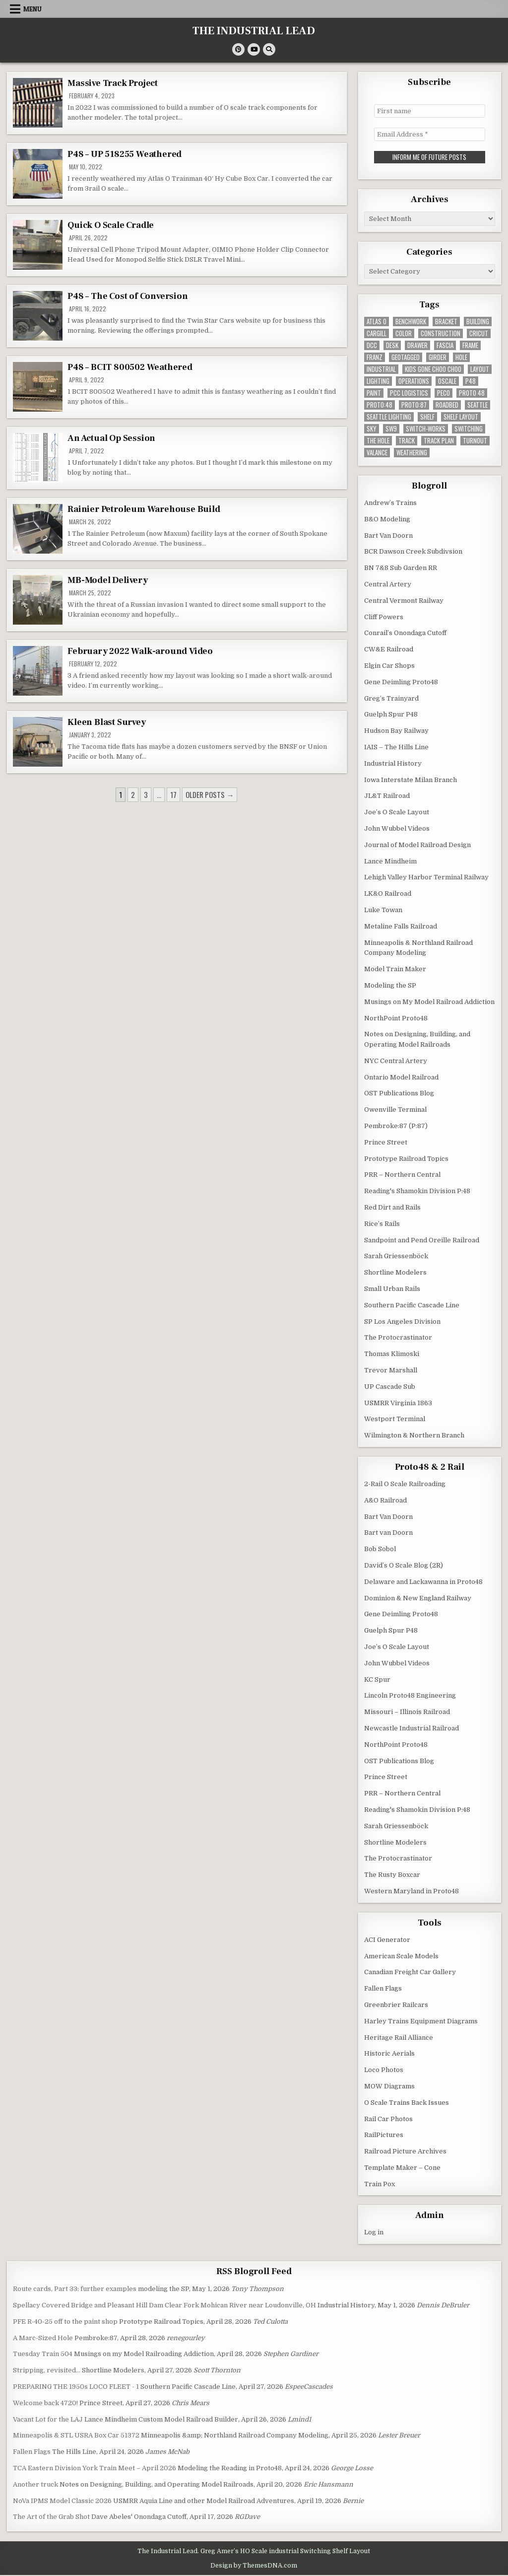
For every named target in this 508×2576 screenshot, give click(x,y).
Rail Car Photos (388, 2119)
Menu (32, 9)
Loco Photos (383, 2070)
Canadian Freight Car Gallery (410, 1972)
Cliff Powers (383, 617)
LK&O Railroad (387, 893)
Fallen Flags (383, 1988)
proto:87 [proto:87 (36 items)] (414, 405)
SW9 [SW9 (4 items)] (391, 428)
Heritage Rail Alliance (398, 2037)
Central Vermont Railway (404, 600)
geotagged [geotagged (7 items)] (405, 357)
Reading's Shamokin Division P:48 (417, 1191)
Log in (373, 2232)
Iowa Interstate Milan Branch (410, 780)
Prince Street (385, 1142)
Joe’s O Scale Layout (396, 812)
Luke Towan (383, 910)
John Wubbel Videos (397, 828)
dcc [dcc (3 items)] (372, 345)
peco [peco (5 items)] (443, 393)
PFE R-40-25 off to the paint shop (65, 2321)
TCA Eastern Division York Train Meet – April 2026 (94, 2468)
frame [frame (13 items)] (470, 345)
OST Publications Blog (399, 1093)
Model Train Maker (395, 969)
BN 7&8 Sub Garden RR (400, 568)
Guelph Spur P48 (391, 714)
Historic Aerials (389, 2053)
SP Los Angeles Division (402, 1321)
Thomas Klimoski (391, 1354)
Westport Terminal (394, 1419)
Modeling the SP (390, 985)
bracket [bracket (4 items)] (446, 321)
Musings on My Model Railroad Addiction (429, 1001)
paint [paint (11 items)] (374, 393)
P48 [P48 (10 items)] (470, 381)
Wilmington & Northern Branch (414, 1435)
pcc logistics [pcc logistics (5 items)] (409, 393)
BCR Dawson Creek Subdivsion (413, 551)
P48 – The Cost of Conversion (127, 296)
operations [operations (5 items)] (413, 381)
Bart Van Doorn (388, 535)
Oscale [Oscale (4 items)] (447, 381)
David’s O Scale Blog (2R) (403, 1565)
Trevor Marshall (390, 1370)
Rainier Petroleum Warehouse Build (143, 509)
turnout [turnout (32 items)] (475, 440)
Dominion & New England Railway (417, 1598)
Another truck (35, 2484)
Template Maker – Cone (402, 2167)
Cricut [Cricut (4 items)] (478, 333)
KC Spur (377, 1679)
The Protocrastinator (398, 1337)
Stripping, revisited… (46, 2370)
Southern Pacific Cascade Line (411, 1305)
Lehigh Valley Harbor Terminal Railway (426, 877)
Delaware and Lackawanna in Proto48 (423, 1581)
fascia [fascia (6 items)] (445, 345)
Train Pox (379, 2184)
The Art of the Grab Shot (51, 2516)
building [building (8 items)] (477, 321)
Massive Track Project (112, 83)
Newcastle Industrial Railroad (411, 1728)
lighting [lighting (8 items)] (378, 381)
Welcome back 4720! (45, 2403)
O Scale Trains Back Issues (406, 2102)
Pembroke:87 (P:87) (396, 1126)
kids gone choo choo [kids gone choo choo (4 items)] (433, 369)
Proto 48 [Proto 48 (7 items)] (472, 393)
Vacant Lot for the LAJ (48, 2419)
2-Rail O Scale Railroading (404, 1484)
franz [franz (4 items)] (374, 357)
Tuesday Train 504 (42, 2354)
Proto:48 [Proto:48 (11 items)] (379, 405)
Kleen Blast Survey (106, 722)
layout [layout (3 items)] (479, 369)
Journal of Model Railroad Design (417, 845)
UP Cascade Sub (389, 1386)
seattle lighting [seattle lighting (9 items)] (389, 417)
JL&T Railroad (387, 795)
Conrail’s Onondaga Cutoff (405, 633)
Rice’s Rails (382, 1223)
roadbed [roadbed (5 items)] (447, 405)
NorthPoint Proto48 (396, 1018)
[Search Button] (269, 49)
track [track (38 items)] (406, 440)
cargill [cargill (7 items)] (376, 333)
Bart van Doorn (388, 1532)
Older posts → (210, 794)
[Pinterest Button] (238, 49)
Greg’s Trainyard (391, 698)
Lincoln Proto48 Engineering (410, 1695)
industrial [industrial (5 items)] (381, 369)
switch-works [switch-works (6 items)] (425, 428)
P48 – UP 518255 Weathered (124, 154)
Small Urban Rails (392, 1288)
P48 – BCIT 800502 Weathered (129, 367)
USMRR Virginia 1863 (398, 1403)
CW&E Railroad (388, 649)
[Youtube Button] (254, 49)
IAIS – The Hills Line (396, 747)
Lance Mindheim (390, 861)
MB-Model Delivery (107, 580)
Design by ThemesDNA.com (253, 2565)
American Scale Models (401, 1956)
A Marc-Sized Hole (43, 2338)
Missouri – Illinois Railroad (407, 1712)
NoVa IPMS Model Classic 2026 (62, 2500)
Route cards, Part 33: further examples (74, 2288)
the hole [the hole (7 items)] (378, 440)
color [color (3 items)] (403, 333)
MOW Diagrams (389, 2086)
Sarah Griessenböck (396, 1256)
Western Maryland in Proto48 (411, 1891)
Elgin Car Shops (389, 665)
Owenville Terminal (395, 1109)
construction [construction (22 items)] (440, 333)
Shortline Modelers (395, 1272)
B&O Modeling (387, 519)
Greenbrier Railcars (396, 2004)
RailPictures (383, 2135)
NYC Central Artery (395, 1061)
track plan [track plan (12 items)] (439, 440)
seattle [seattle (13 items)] (477, 405)
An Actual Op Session (111, 438)
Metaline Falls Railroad (400, 926)
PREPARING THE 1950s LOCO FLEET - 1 (76, 2386)
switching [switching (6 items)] (468, 428)
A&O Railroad (385, 1500)
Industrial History (393, 763)
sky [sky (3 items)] (372, 428)
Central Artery (387, 584)
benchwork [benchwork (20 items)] (410, 321)
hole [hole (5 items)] (461, 357)
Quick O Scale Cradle (110, 225)
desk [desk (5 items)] (392, 345)
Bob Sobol (380, 1549)
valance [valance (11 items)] (377, 452)
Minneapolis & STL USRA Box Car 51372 (76, 2435)
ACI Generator (387, 1939)
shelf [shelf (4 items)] (427, 417)
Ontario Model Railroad (401, 1077)
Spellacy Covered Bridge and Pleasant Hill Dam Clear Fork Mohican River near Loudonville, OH (164, 2305)
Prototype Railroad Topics (406, 1158)
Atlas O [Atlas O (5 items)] (376, 321)
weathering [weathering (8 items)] (411, 452)
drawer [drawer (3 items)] (417, 345)
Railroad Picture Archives (405, 2151)
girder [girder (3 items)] (437, 357)
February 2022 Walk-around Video (140, 651)
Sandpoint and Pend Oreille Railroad (421, 1240)
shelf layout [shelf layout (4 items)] (461, 417)
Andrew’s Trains (390, 502)
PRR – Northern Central (402, 1174)
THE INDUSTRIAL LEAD (253, 31)
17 (173, 794)
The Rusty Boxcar (392, 1874)
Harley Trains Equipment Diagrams (421, 2021)
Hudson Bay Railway (396, 730)
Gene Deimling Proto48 (401, 682)
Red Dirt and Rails (392, 1207)
